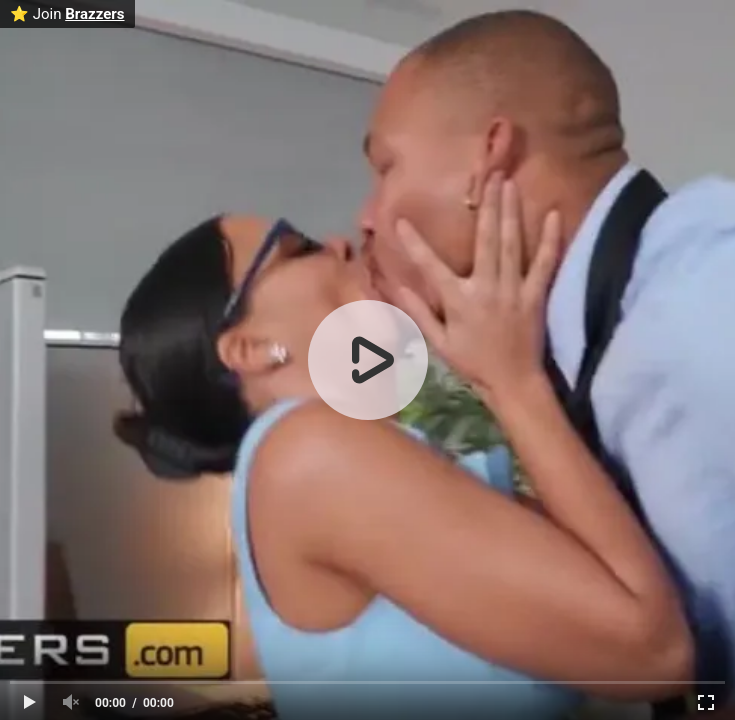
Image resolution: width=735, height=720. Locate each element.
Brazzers (94, 14)
